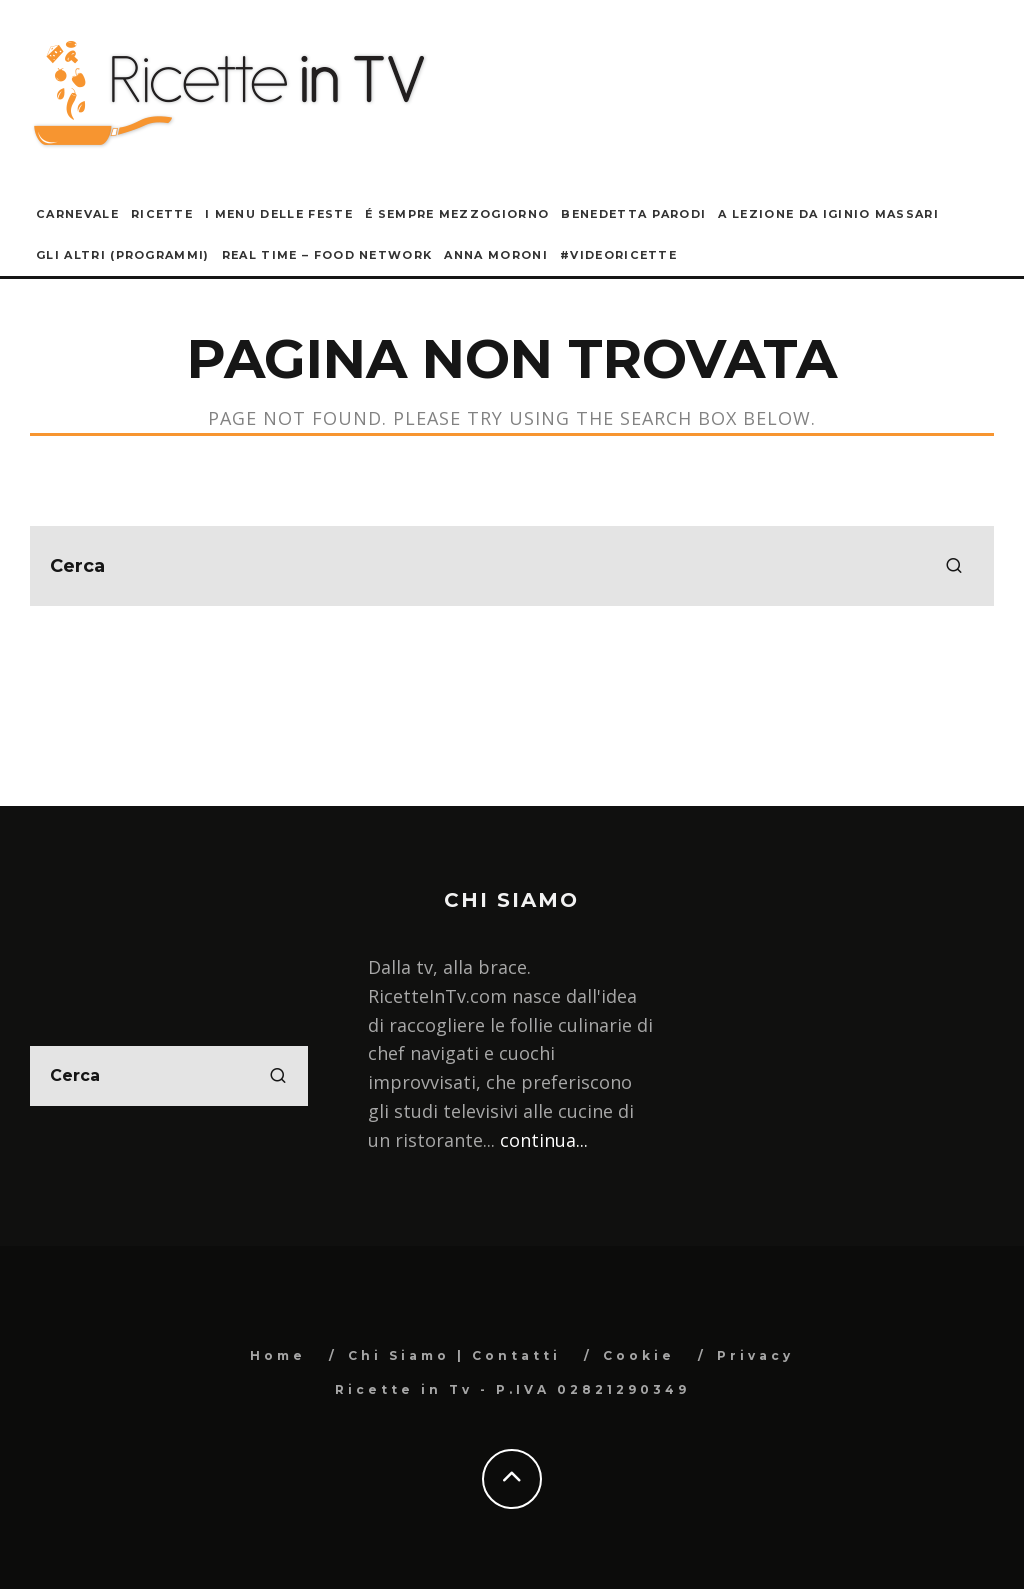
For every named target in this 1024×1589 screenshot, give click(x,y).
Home (278, 1355)
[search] (954, 566)
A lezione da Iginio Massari (828, 214)
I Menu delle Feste (279, 214)
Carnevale (77, 214)
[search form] (512, 566)
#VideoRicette (618, 255)
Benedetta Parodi (633, 214)
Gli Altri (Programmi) (123, 255)
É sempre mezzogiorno (457, 214)
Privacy (755, 1355)
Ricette (162, 214)
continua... (544, 1140)
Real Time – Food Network (327, 255)
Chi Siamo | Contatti (454, 1355)
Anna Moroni (496, 255)
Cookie (639, 1355)
